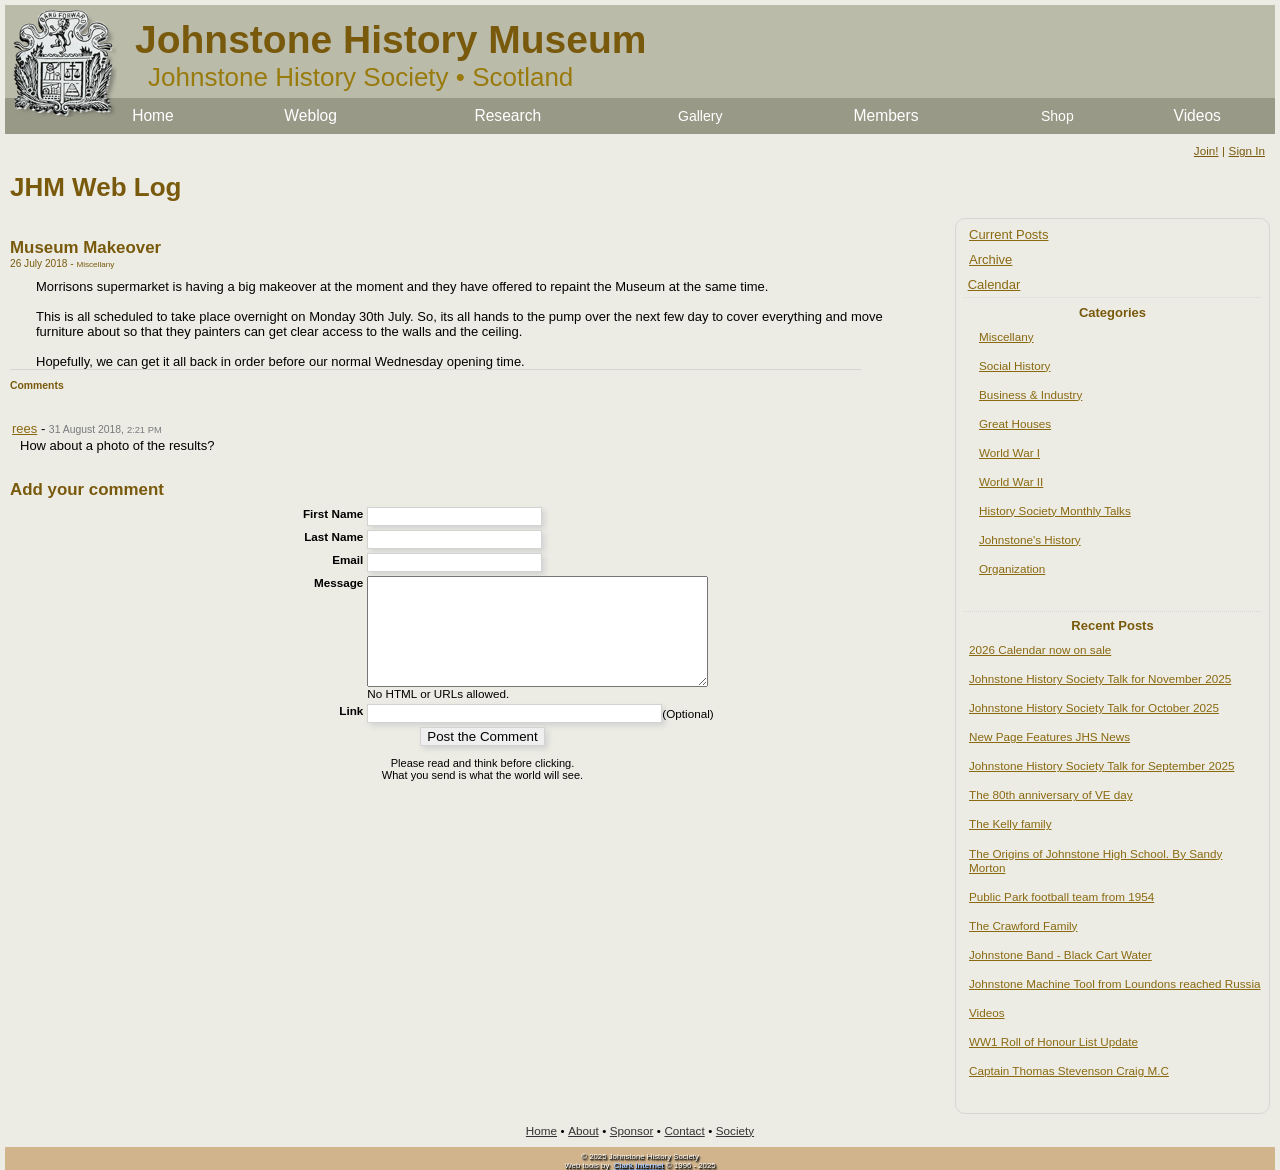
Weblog (310, 115)
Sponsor (632, 1130)
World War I (1009, 452)
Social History (1014, 365)
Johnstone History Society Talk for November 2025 (1100, 678)
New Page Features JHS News (1049, 736)
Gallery (700, 116)
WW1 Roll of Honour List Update (1053, 1041)
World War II (1011, 481)
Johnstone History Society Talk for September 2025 (1102, 765)
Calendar (994, 284)
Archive (990, 259)
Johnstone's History (1030, 539)
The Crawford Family (1023, 925)
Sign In (1247, 150)
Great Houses (1015, 423)
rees (24, 428)
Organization (1012, 568)
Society (735, 1130)
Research (507, 115)
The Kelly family (1010, 823)
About (583, 1130)
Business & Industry (1030, 394)
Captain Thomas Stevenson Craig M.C (1069, 1070)
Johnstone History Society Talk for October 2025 (1094, 707)
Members (886, 115)
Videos (1197, 115)
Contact (684, 1130)
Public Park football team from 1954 (1061, 896)
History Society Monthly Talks (1055, 510)
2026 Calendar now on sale (1040, 649)
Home (153, 115)
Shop (1057, 116)
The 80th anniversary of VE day (1051, 794)
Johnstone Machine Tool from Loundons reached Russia (1115, 983)
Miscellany (1006, 336)
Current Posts (1008, 234)
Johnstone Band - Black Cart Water (1060, 954)
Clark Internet (639, 1165)
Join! (1206, 150)
